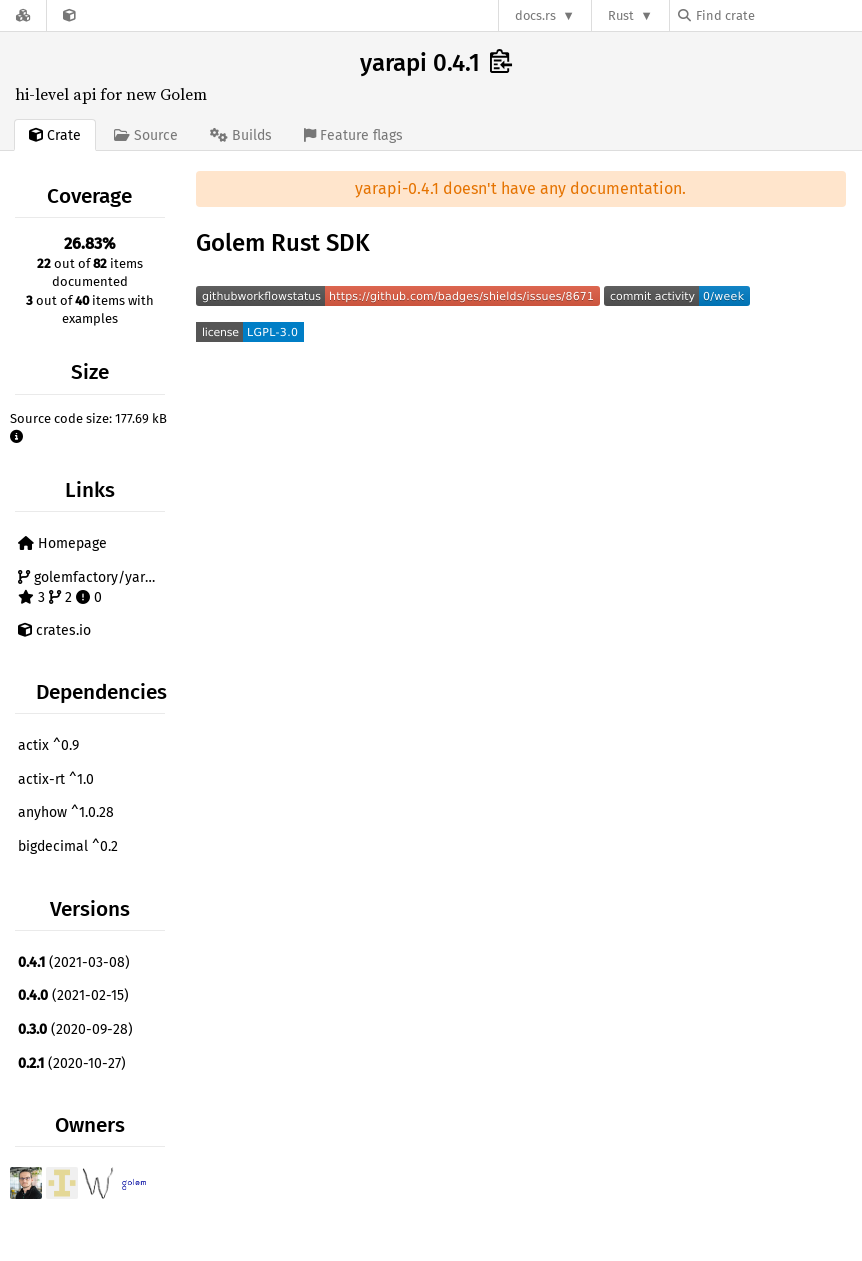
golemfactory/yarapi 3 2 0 (91, 587)
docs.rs (535, 15)
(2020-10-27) (72, 1063)
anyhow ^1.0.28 (66, 812)
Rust (621, 15)
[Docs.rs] (23, 15)
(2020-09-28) (75, 1029)
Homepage (62, 543)
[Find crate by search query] (778, 15)
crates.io (54, 630)
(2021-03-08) (74, 962)
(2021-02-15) (73, 995)
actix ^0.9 (48, 745)
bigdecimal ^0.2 (68, 846)
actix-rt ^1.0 (56, 779)
